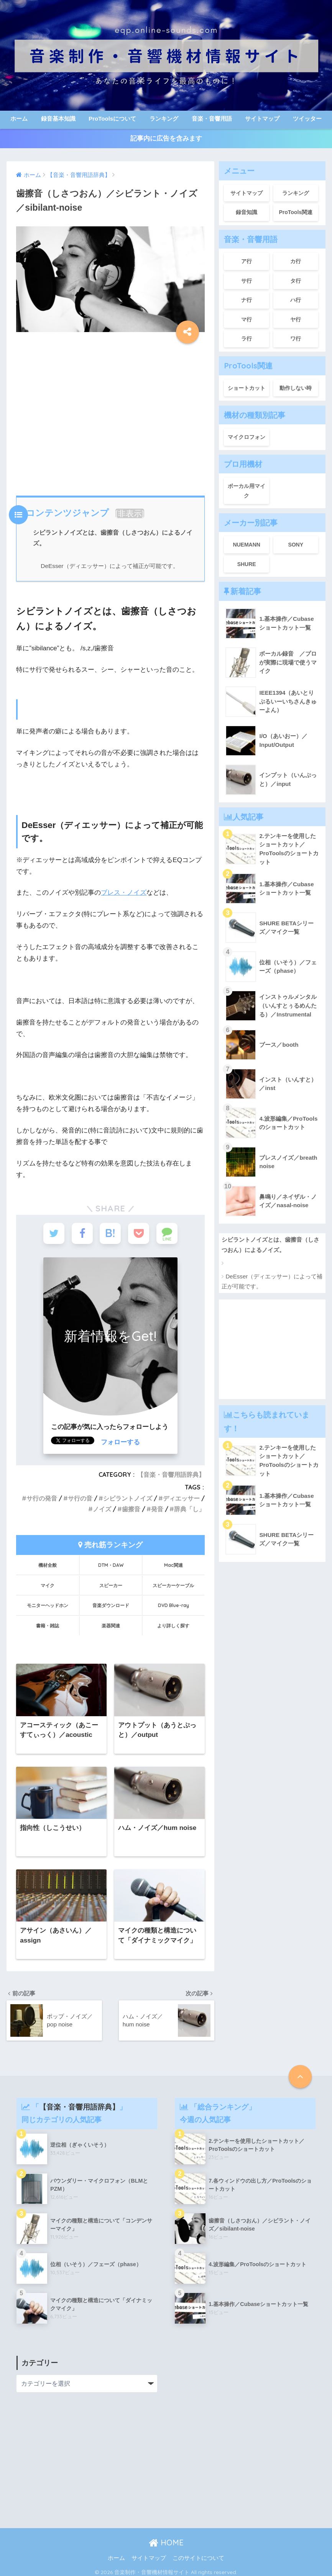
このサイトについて (198, 2558)
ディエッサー (181, 1498)
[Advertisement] (109, 412)
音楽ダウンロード (110, 1605)
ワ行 (295, 339)
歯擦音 (131, 1509)
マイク (47, 1585)
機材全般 (47, 1565)
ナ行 (246, 300)
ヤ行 (295, 319)
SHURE (246, 564)
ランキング (164, 118)
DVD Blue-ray (173, 1605)
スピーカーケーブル (173, 1585)
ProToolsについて (112, 118)
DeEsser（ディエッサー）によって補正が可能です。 (109, 566)
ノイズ (102, 1509)
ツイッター (307, 118)
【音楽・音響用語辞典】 (171, 1474)
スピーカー (110, 1585)
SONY (295, 545)
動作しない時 (295, 388)
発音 (157, 1509)
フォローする (120, 1442)
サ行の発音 (41, 1498)
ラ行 (246, 339)
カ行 (295, 261)
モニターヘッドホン (47, 1605)
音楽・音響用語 (212, 118)
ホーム (19, 118)
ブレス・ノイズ (123, 892)
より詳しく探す (173, 1625)
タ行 (295, 281)
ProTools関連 (295, 212)
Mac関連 (173, 1565)
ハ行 (295, 300)
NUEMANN (246, 545)
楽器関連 (111, 1625)
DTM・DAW (110, 1565)
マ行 (246, 319)
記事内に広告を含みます (166, 138)
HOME (166, 2542)
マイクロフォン (246, 437)
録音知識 (246, 212)
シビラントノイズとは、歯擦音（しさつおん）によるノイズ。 (270, 1244)
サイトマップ (262, 118)
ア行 (246, 261)
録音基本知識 (58, 118)
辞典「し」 (189, 1509)
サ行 (246, 281)
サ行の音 (80, 1498)
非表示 (130, 513)
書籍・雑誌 (47, 1625)
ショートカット (246, 388)
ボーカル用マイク (246, 491)
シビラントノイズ (127, 1498)
